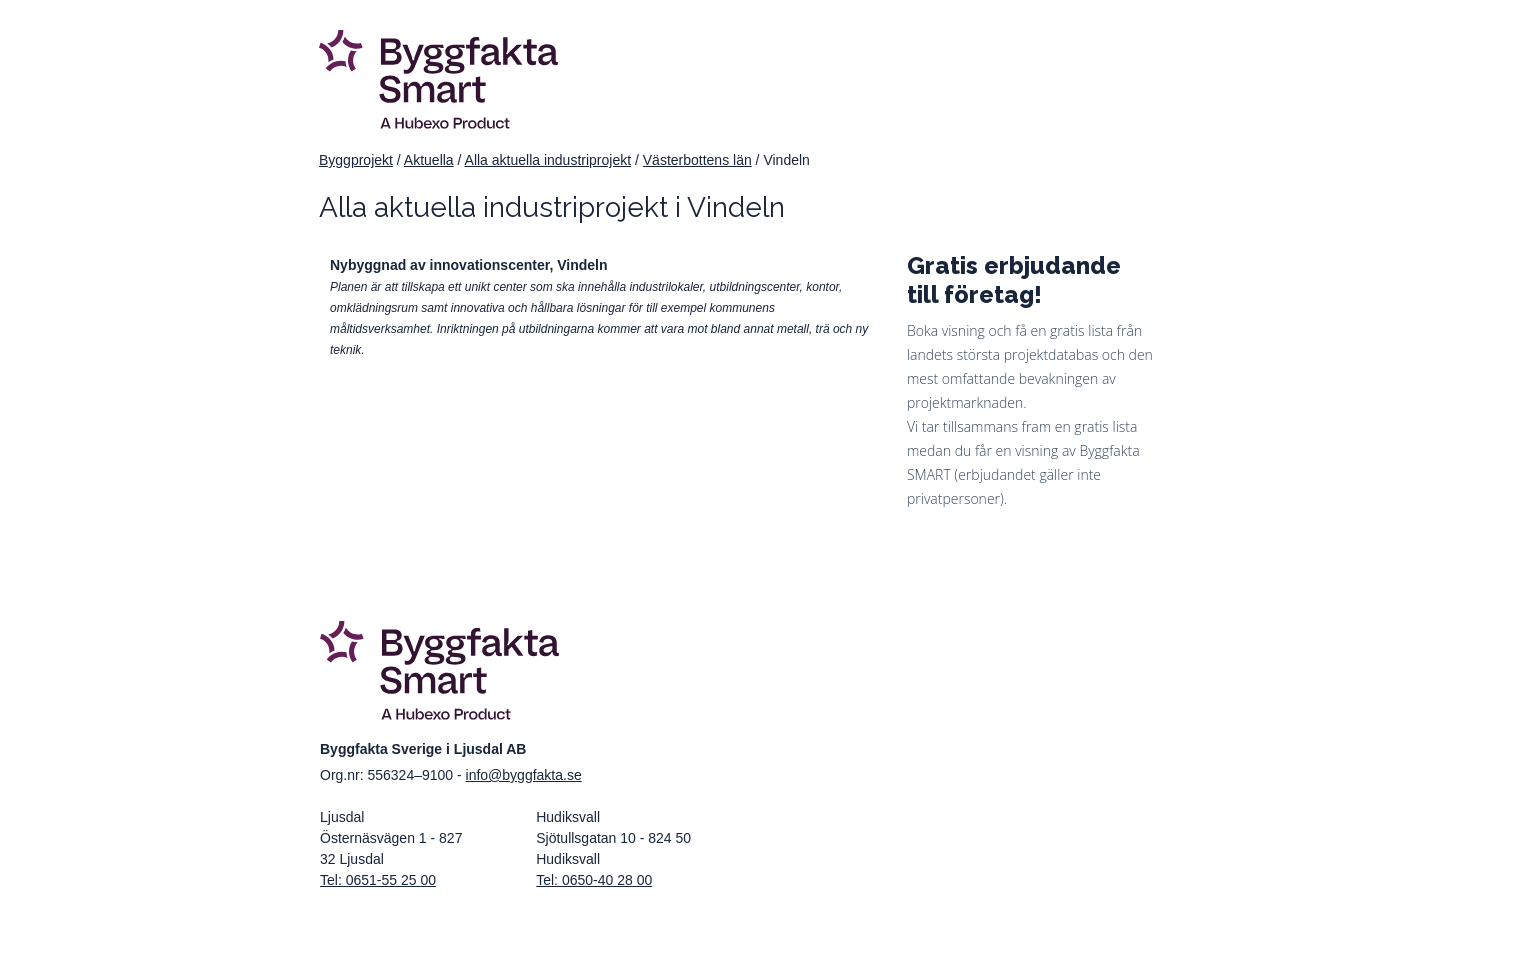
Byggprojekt (356, 160)
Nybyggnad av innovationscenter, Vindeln (468, 265)
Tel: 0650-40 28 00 (594, 880)
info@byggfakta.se (524, 775)
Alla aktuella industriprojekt (548, 160)
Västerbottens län (697, 160)
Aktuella (429, 160)
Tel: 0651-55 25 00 (378, 880)
